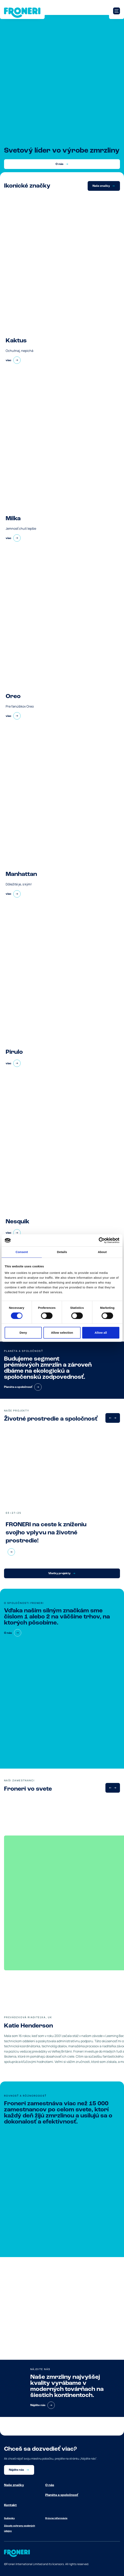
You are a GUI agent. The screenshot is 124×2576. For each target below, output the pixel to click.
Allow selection (62, 1332)
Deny (23, 1332)
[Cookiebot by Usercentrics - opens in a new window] (101, 1240)
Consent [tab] (22, 1252)
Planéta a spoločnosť (61, 2495)
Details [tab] (62, 1252)
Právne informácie (56, 2518)
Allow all (101, 1332)
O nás (49, 2485)
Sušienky (9, 2518)
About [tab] (102, 1252)
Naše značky (14, 2485)
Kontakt (10, 2505)
